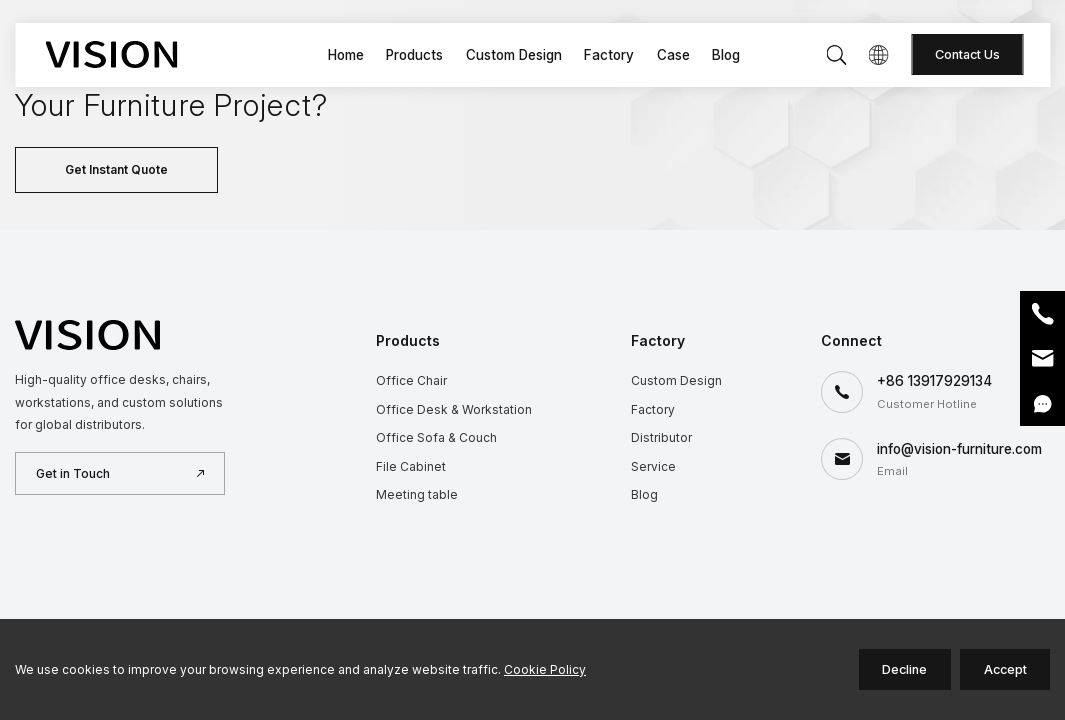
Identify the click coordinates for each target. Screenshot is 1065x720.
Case (673, 55)
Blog (726, 55)
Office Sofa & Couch (436, 437)
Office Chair (411, 380)
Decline (904, 669)
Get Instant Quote (116, 169)
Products (414, 55)
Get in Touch (73, 473)
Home (346, 55)
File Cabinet (411, 466)
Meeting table (417, 494)
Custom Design (514, 55)
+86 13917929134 (934, 381)
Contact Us (967, 54)
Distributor (661, 437)
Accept (1005, 669)
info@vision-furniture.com (959, 449)
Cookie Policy (545, 669)
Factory (609, 55)
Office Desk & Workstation (454, 409)
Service (653, 466)
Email (1042, 358)
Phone (1042, 313)
